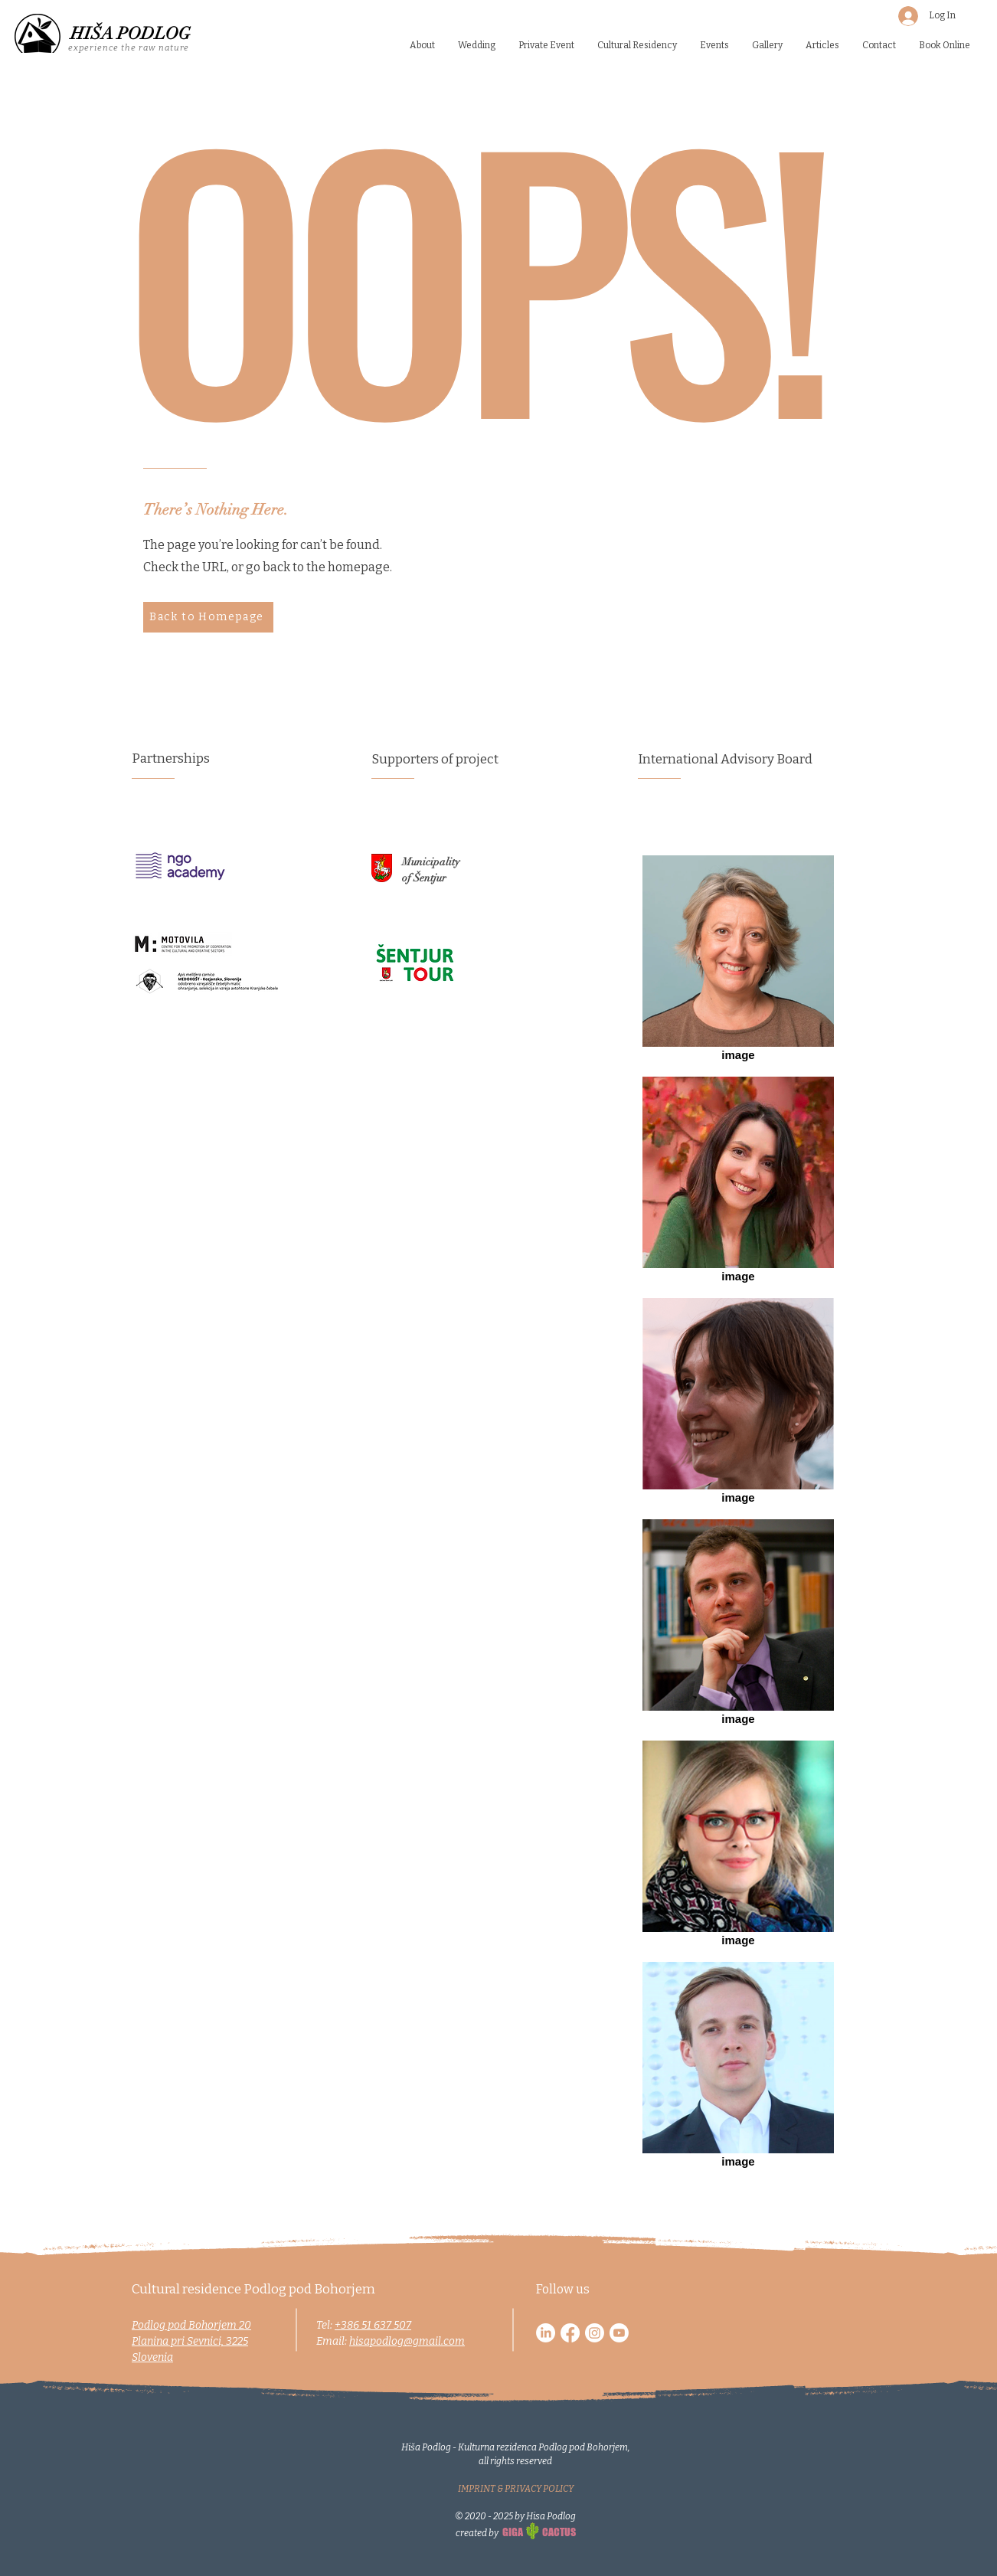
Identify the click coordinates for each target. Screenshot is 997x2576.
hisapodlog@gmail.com (407, 2341)
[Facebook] (570, 2332)
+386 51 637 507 (373, 2325)
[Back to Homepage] (208, 617)
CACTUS (559, 2531)
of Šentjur (424, 877)
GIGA (512, 2531)
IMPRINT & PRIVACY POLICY (516, 2488)
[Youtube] (619, 2332)
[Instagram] (594, 2332)
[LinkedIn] (545, 2332)
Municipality (430, 861)
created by (478, 2533)
